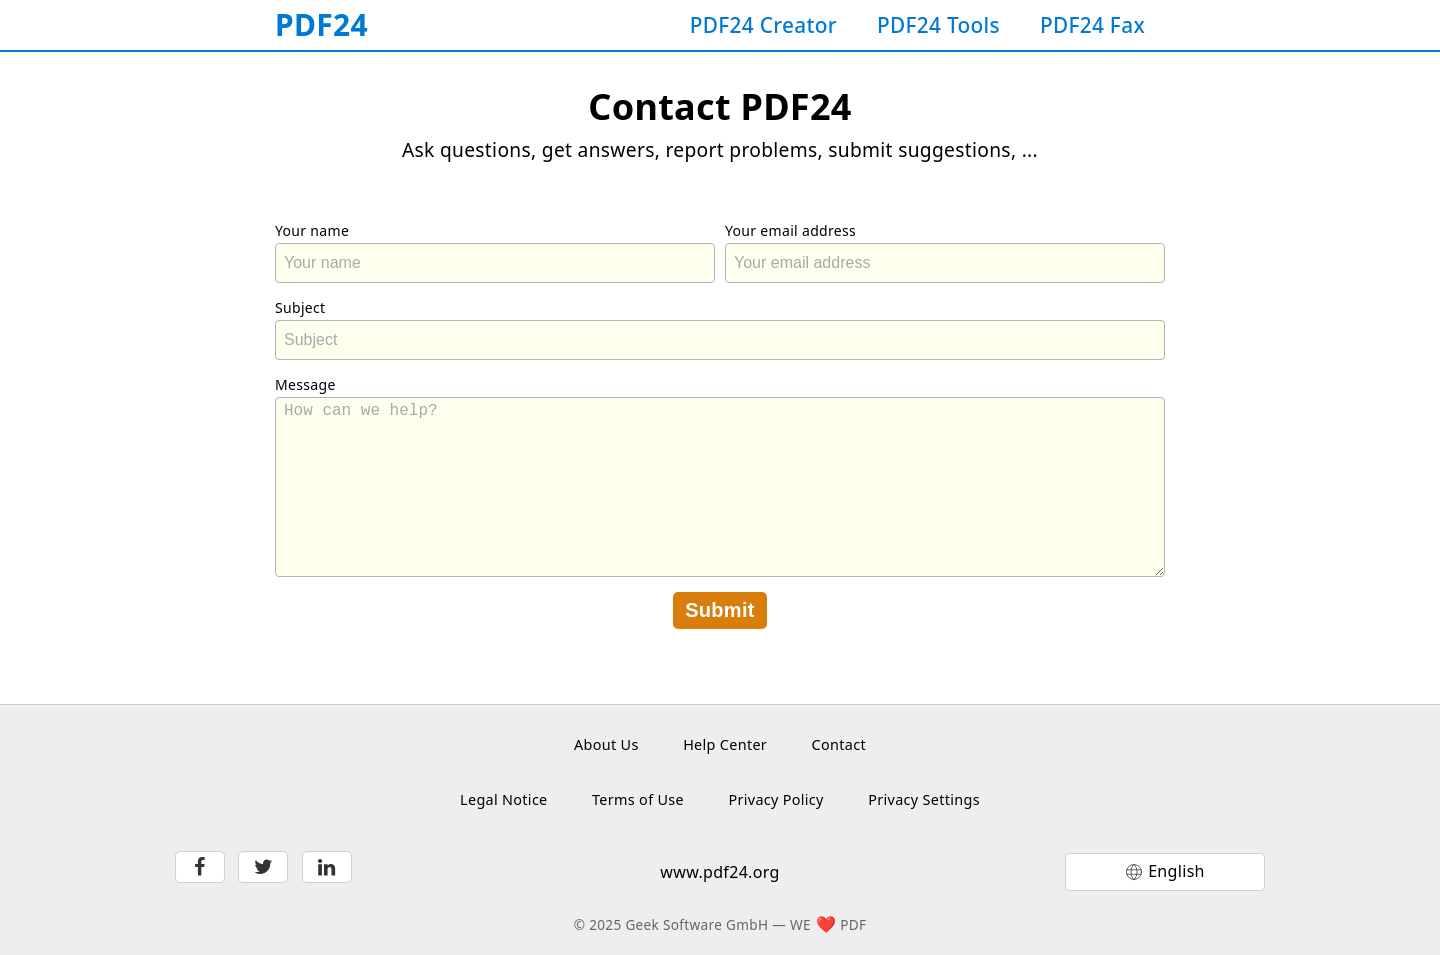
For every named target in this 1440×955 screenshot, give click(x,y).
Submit (720, 610)
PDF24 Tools (938, 25)
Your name (312, 230)
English (1176, 871)
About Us (606, 744)
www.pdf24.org (719, 872)
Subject (300, 307)
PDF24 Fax (1092, 25)
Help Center (725, 744)
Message (305, 384)
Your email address (790, 230)
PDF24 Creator (763, 25)
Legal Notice (503, 799)
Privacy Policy (775, 799)
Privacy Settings (924, 799)
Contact (839, 744)
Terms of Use (638, 799)
